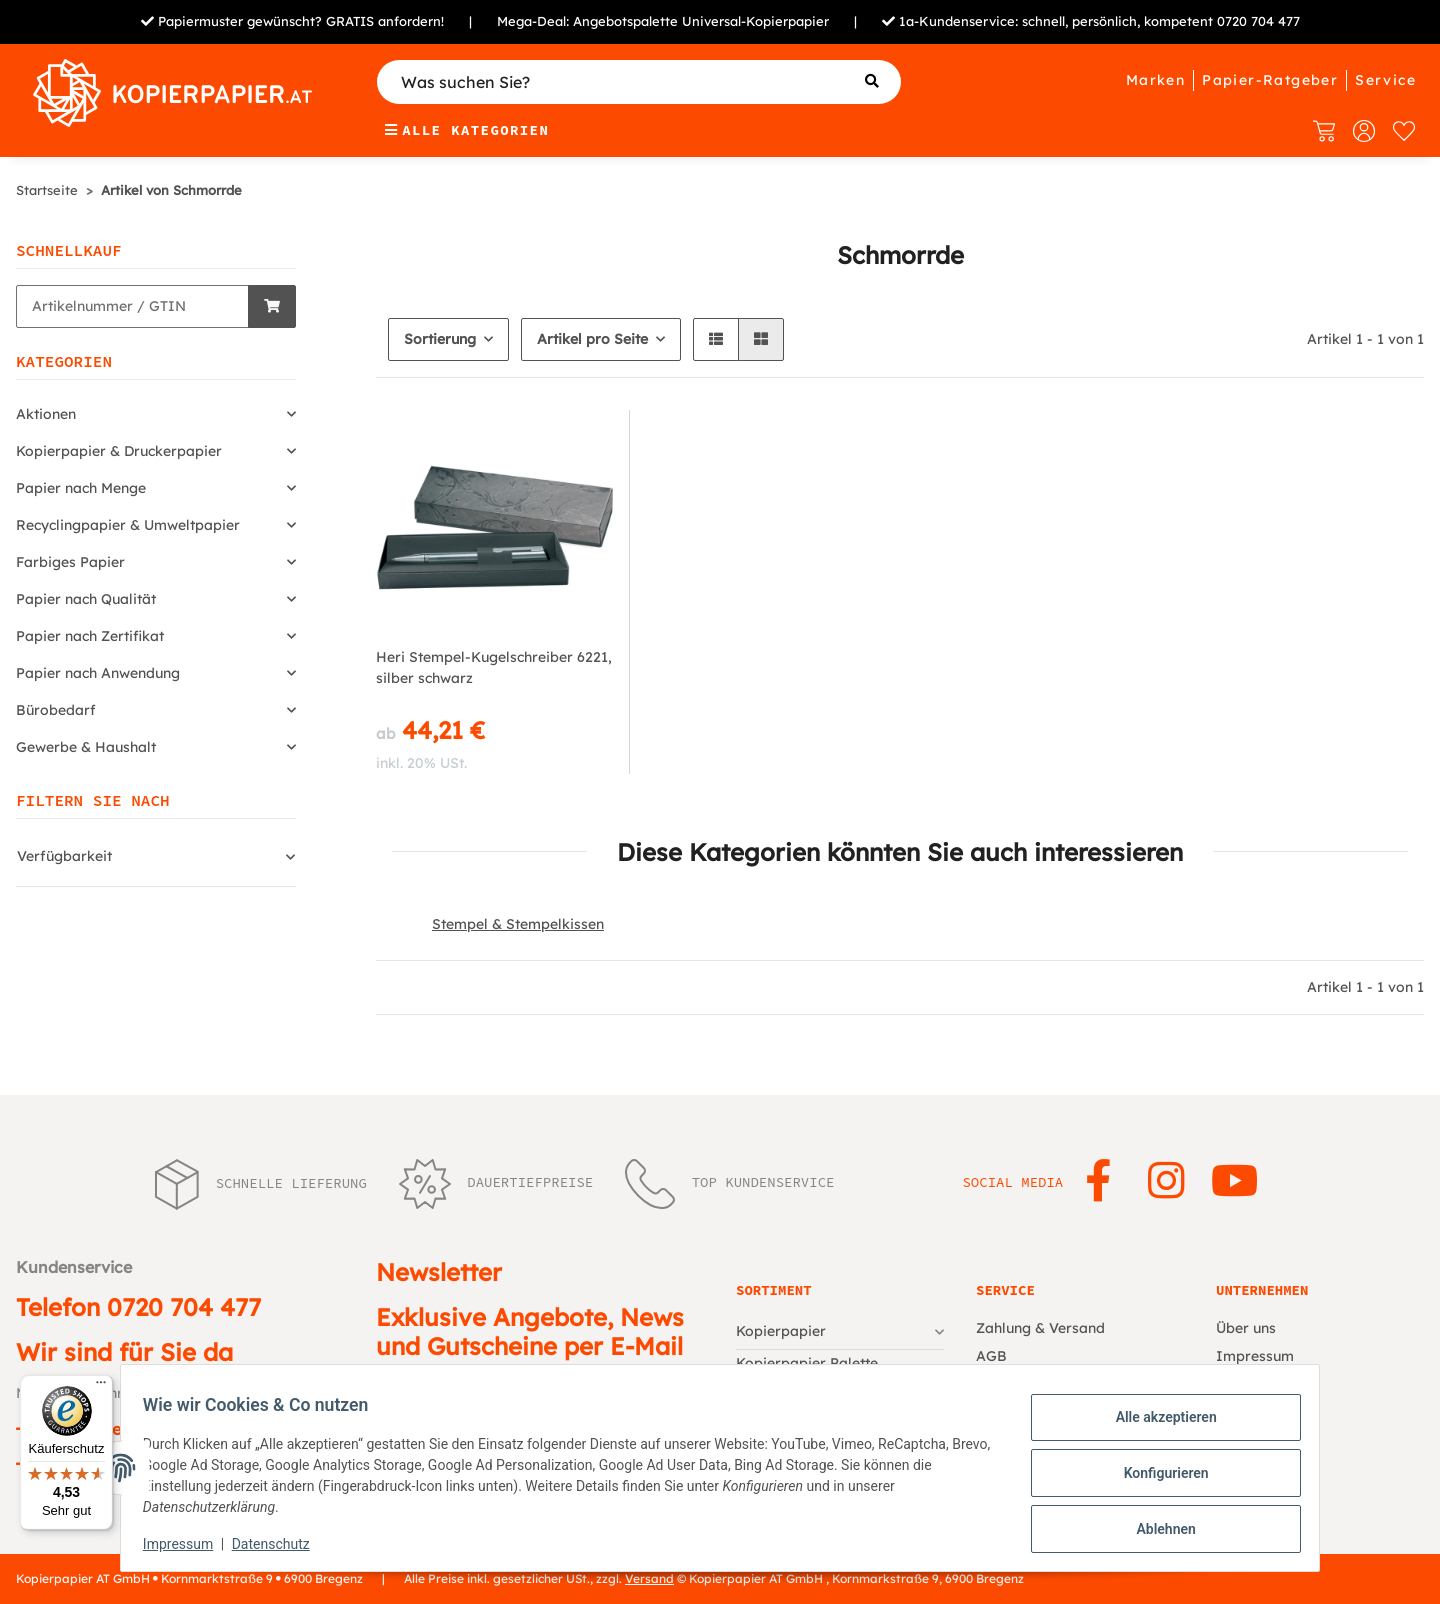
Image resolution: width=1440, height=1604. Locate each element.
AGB (991, 1356)
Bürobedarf (56, 710)
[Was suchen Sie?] (639, 82)
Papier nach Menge (81, 488)
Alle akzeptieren (1155, 1421)
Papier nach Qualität (86, 599)
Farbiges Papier (70, 562)
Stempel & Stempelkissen (518, 924)
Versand (649, 1578)
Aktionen (46, 414)
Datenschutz (281, 1544)
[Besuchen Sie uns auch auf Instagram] (1166, 1182)
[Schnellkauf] (132, 306)
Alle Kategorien (467, 130)
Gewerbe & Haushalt (86, 747)
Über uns (1246, 1328)
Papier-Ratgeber (1270, 80)
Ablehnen (1155, 1525)
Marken (1155, 80)
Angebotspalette (625, 21)
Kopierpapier (781, 1331)
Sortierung (440, 339)
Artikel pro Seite (592, 339)
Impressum (188, 1544)
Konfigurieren (1155, 1473)
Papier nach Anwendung (98, 673)
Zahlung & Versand (1040, 1328)
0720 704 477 (1258, 21)
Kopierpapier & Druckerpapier (119, 451)
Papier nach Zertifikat (90, 636)
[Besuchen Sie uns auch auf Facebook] (1097, 1182)
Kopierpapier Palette (807, 1363)
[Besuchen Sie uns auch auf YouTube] (1234, 1182)
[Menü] (101, 1387)
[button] (716, 339)
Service (1385, 80)
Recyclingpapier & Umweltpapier (128, 525)
